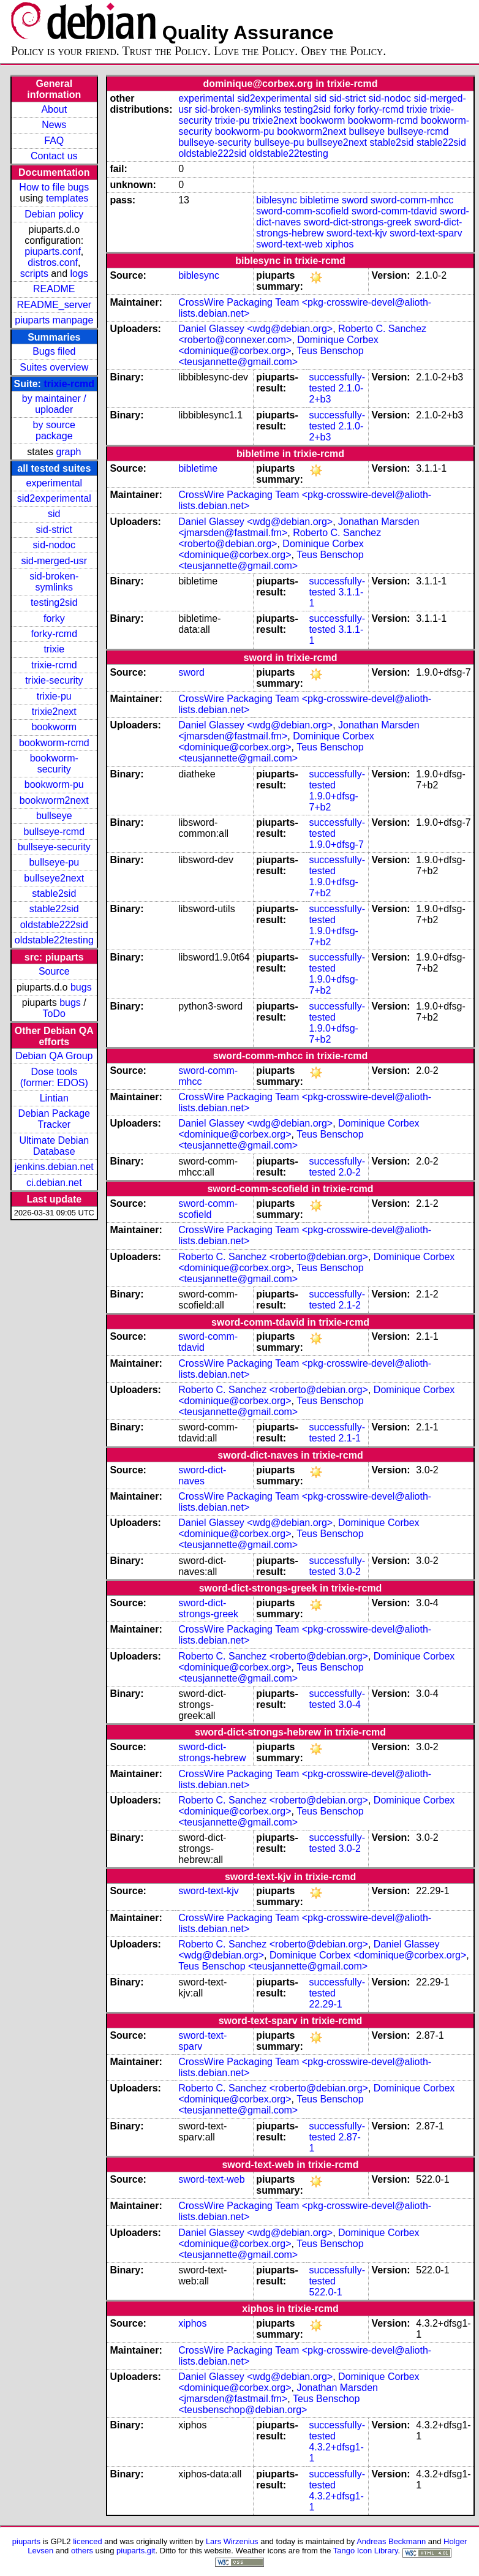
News (54, 124)
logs (79, 273)
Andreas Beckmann (391, 2541)
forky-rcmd (54, 634)
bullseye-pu (54, 862)
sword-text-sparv (426, 233)
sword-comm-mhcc (412, 200)
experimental (54, 483)
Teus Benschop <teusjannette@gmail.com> (270, 356)
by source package (54, 430)
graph (68, 452)
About (54, 109)
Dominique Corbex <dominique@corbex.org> (278, 345)
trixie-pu (54, 696)
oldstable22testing (54, 940)
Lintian (54, 1098)
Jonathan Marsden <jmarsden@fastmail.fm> (278, 2393)
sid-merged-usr (54, 561)
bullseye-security (54, 847)
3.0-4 (349, 1704)
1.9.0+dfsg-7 (336, 844)
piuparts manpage (54, 320)
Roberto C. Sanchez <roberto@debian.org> (273, 1257)
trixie (53, 649)
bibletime (319, 200)
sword (355, 200)
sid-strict (54, 529)
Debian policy (54, 214)
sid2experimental (54, 498)
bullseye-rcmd (54, 831)
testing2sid (54, 602)
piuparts (26, 2541)
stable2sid (54, 893)
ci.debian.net (54, 1182)
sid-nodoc (54, 545)
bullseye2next (54, 878)
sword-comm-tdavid (394, 211)
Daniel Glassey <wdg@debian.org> (255, 328)
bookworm (54, 727)
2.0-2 (349, 1172)
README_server (54, 305)
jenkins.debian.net (54, 1166)
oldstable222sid (54, 925)
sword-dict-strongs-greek (358, 222)
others (82, 2550)
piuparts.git (135, 2550)
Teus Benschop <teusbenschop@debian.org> (269, 2404)
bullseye (54, 815)
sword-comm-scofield (302, 211)
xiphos (339, 244)
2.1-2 (349, 1305)
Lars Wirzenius (232, 2541)
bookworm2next (54, 800)
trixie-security (54, 680)
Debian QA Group (53, 1056)
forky (54, 618)
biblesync (276, 200)
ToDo (54, 1013)
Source (54, 971)
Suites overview (54, 367)
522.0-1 (325, 2292)
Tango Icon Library (365, 2550)
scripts (34, 273)
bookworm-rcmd (54, 743)
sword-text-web (289, 244)
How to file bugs (54, 187)
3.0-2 (349, 1571)
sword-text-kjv (356, 233)
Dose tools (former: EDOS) (54, 1077)
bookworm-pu (54, 784)
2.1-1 (349, 1438)
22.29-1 (325, 2004)
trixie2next (54, 711)
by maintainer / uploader (54, 404)
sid (54, 513)
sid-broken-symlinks (53, 581)
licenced (87, 2541)
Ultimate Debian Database (54, 1146)
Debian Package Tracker (54, 1119)
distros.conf (53, 262)
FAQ (54, 140)
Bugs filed (53, 351)
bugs (81, 987)
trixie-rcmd (68, 384)
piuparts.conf (53, 251)
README (54, 289)
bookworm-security (54, 763)
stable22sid (54, 909)
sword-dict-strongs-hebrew (212, 1752)
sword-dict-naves (202, 1475)
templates (67, 198)
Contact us (54, 156)
